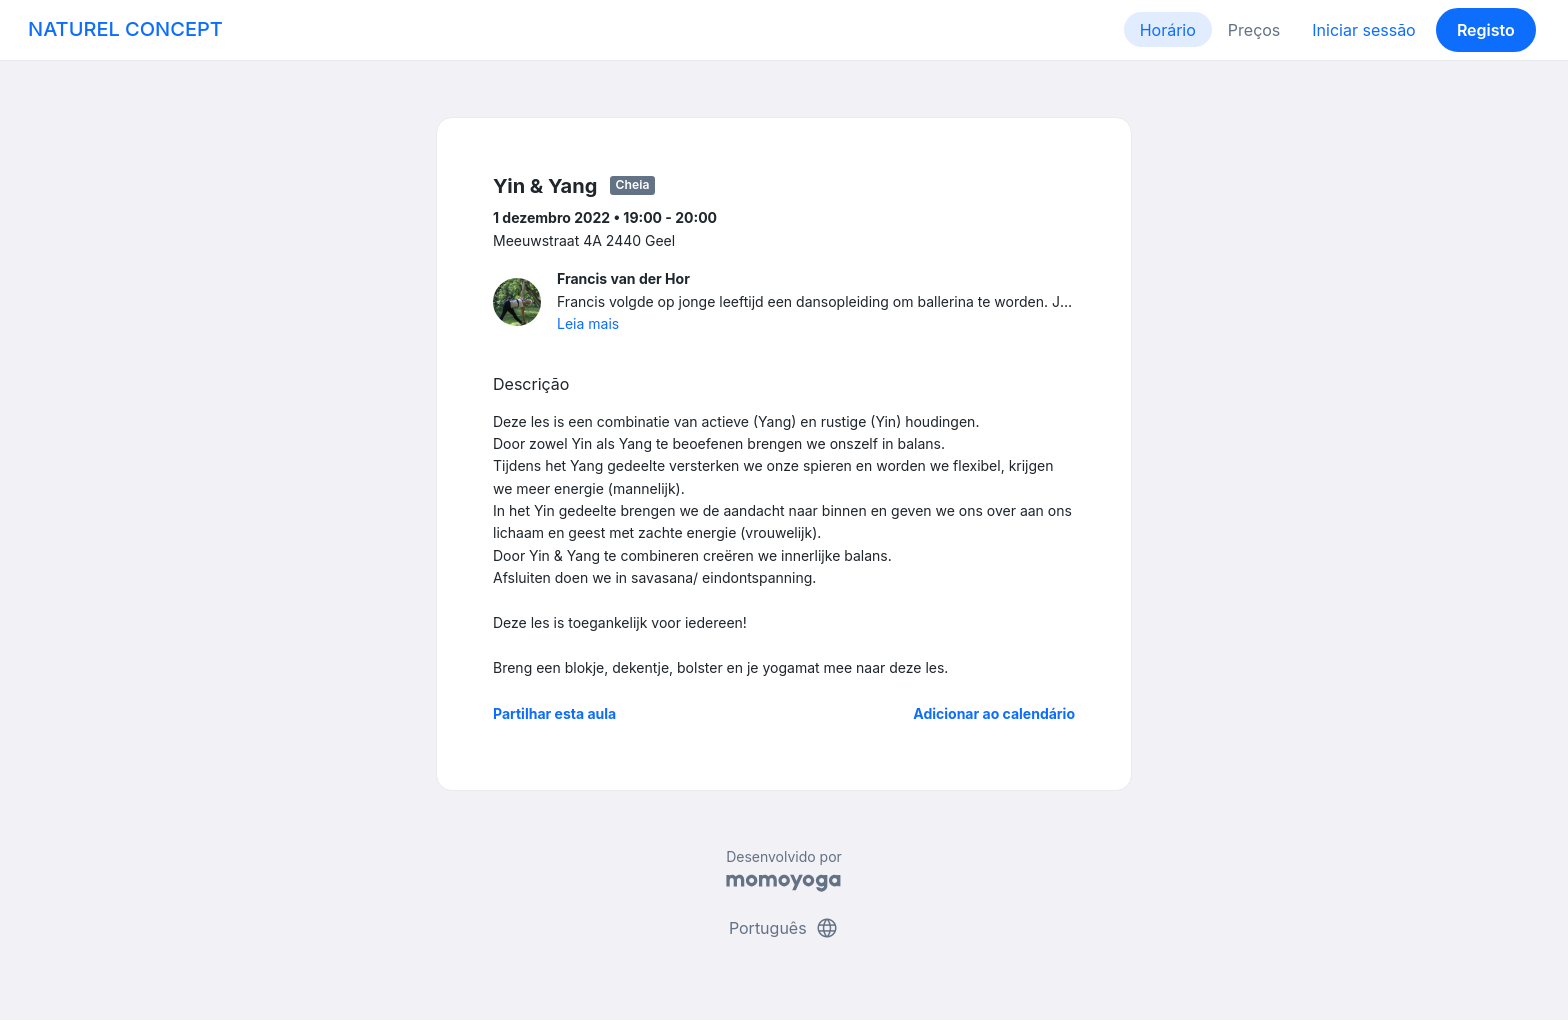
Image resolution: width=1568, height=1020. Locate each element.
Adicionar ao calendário (994, 713)
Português (784, 928)
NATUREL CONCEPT (125, 29)
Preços (1254, 30)
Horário (1168, 30)
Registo (1486, 30)
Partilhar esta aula (554, 713)
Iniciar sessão (1363, 30)
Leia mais (588, 323)
